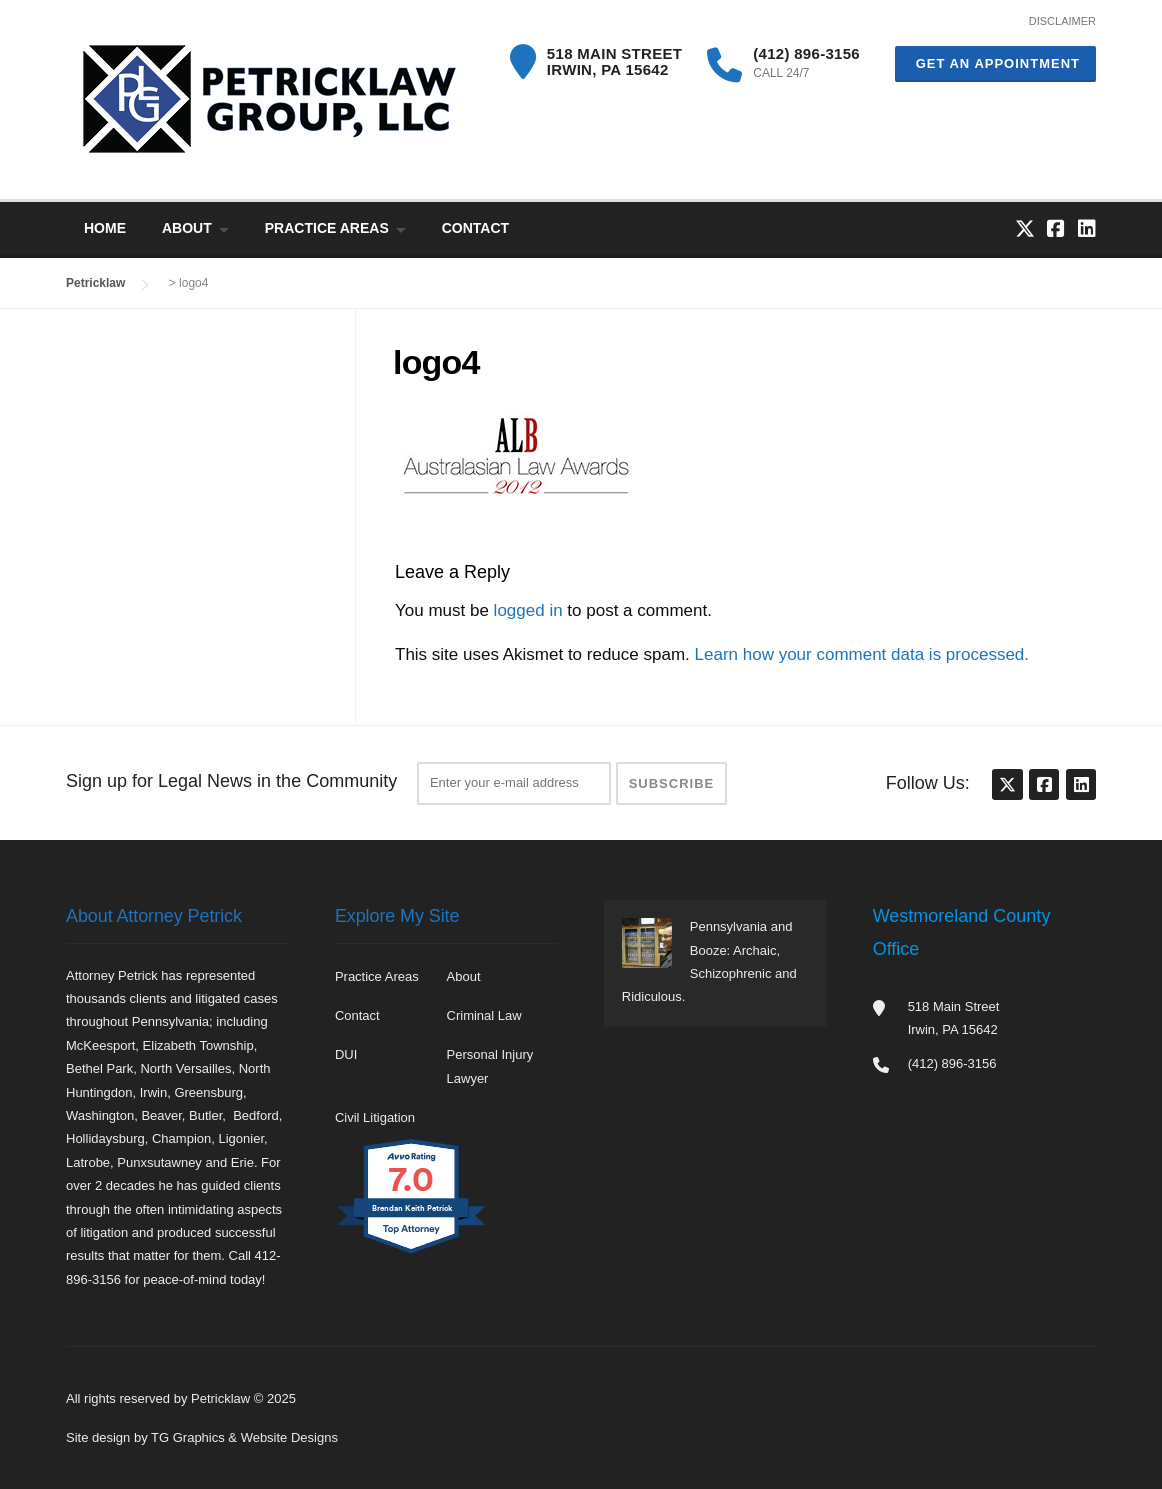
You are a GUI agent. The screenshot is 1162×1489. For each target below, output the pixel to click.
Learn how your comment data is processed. (862, 654)
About (187, 228)
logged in (528, 610)
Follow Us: (928, 783)
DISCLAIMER (1062, 21)
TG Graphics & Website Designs (244, 1437)
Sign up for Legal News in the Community (231, 781)
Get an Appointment (995, 63)
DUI (346, 1054)
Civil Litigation (375, 1117)
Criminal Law (484, 1015)
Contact (475, 228)
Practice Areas (327, 228)
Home (105, 228)
